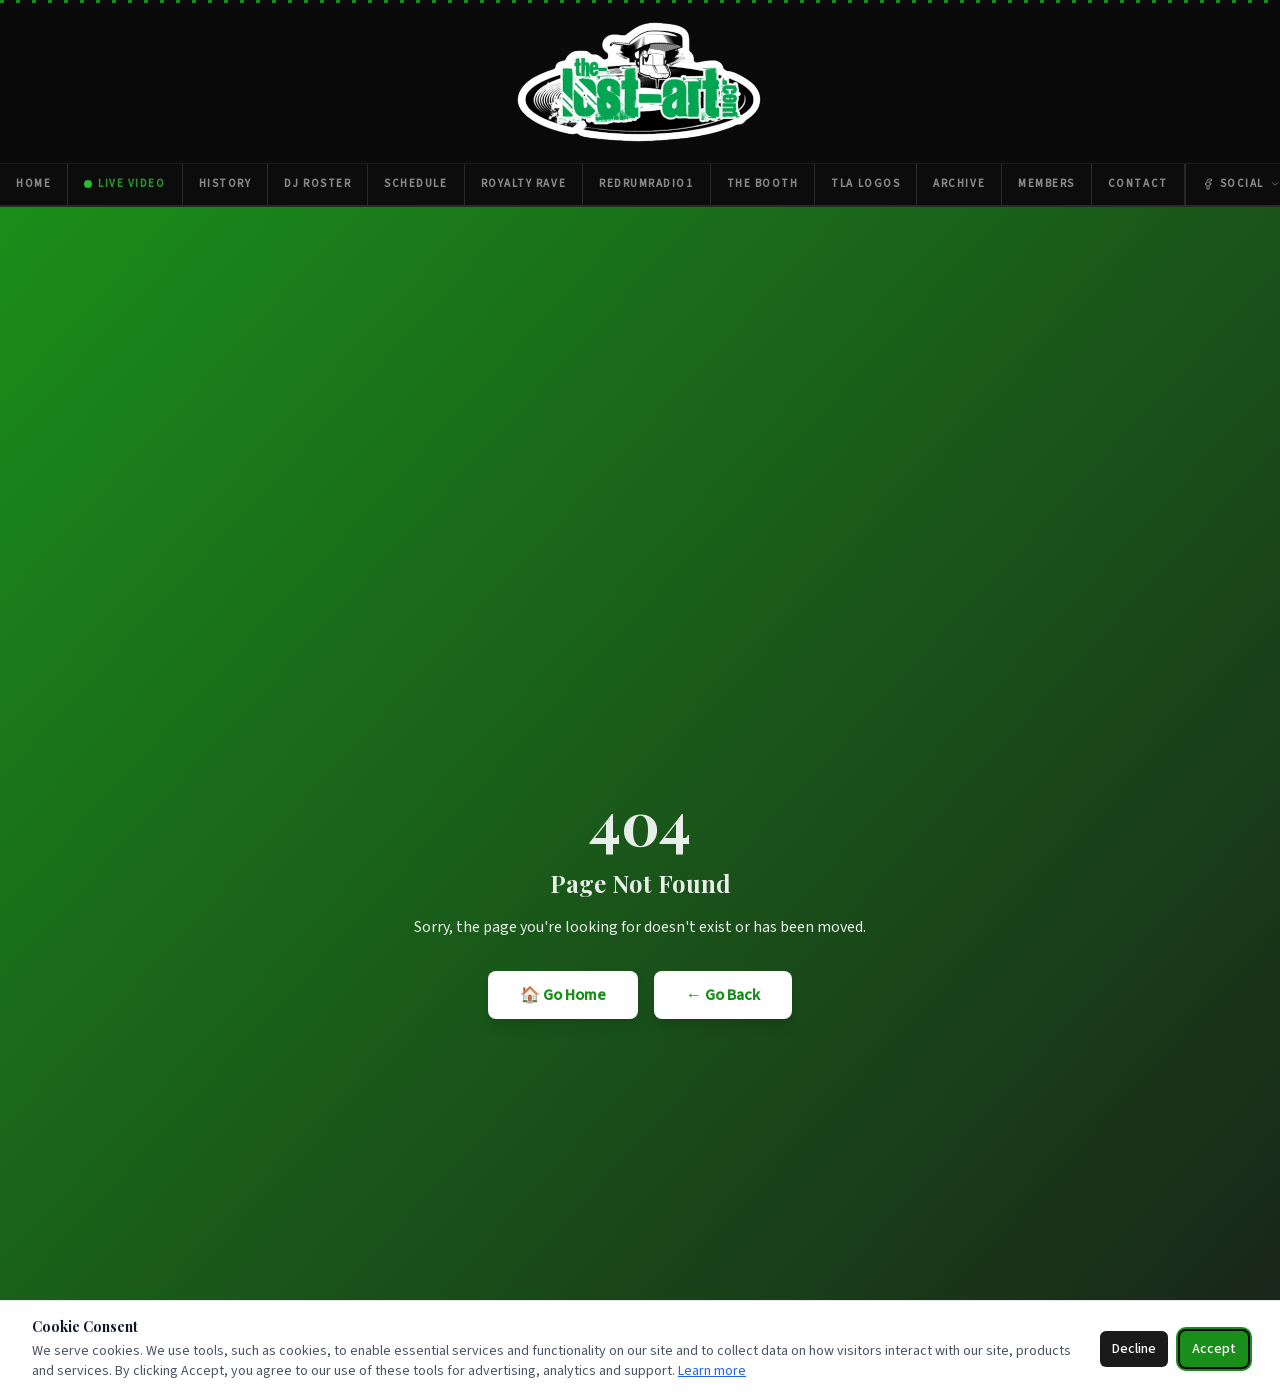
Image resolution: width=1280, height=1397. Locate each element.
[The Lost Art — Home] (640, 83)
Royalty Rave (523, 183)
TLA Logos (865, 183)
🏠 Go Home (563, 995)
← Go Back (723, 995)
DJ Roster (317, 183)
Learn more (712, 1371)
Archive (959, 183)
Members (1046, 183)
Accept (1214, 1349)
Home (33, 183)
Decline (1134, 1349)
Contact (1138, 183)
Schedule (415, 183)
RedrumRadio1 (646, 183)
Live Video (124, 183)
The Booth (763, 183)
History (225, 183)
